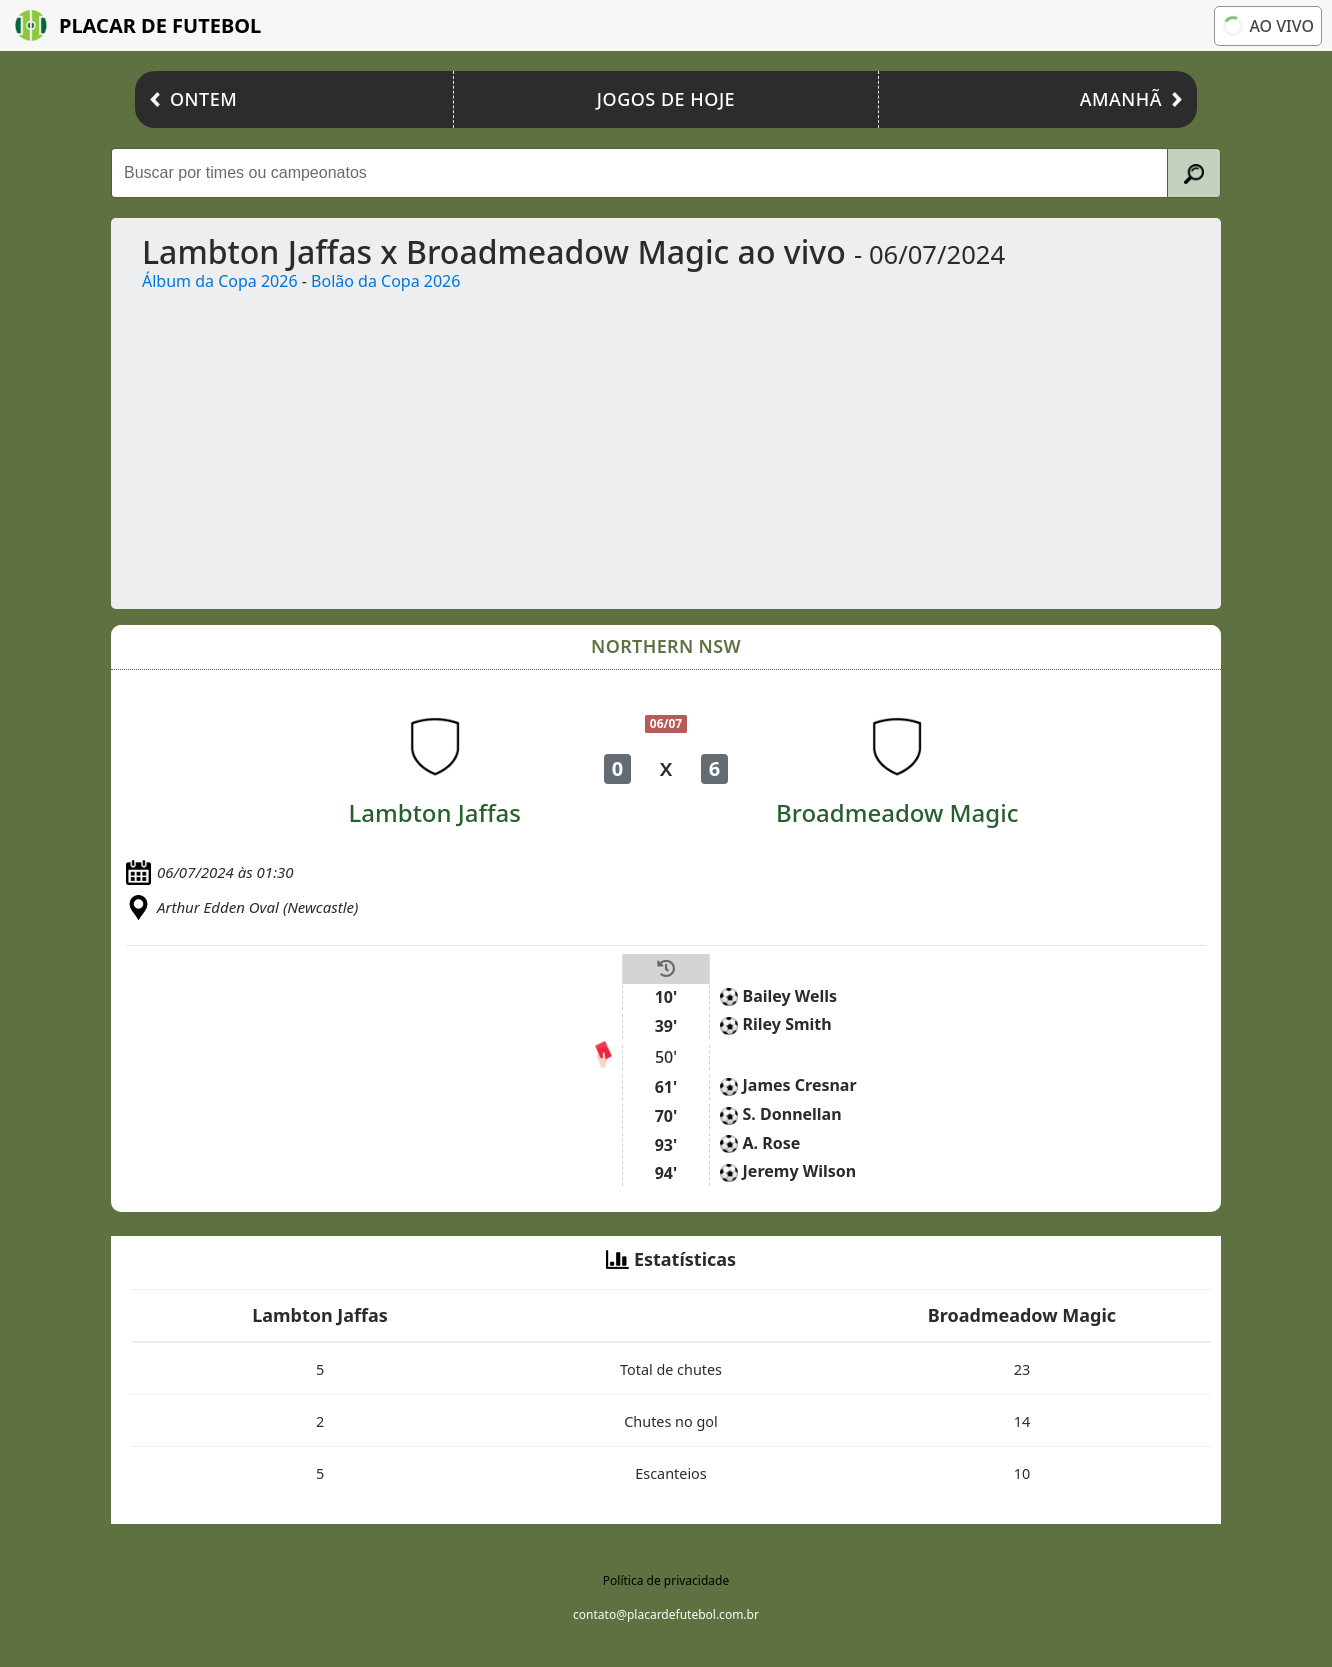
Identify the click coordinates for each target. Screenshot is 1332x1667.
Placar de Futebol (138, 25)
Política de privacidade (666, 1580)
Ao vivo (1266, 26)
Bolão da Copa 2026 (385, 281)
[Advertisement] (718, 443)
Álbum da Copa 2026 (220, 281)
